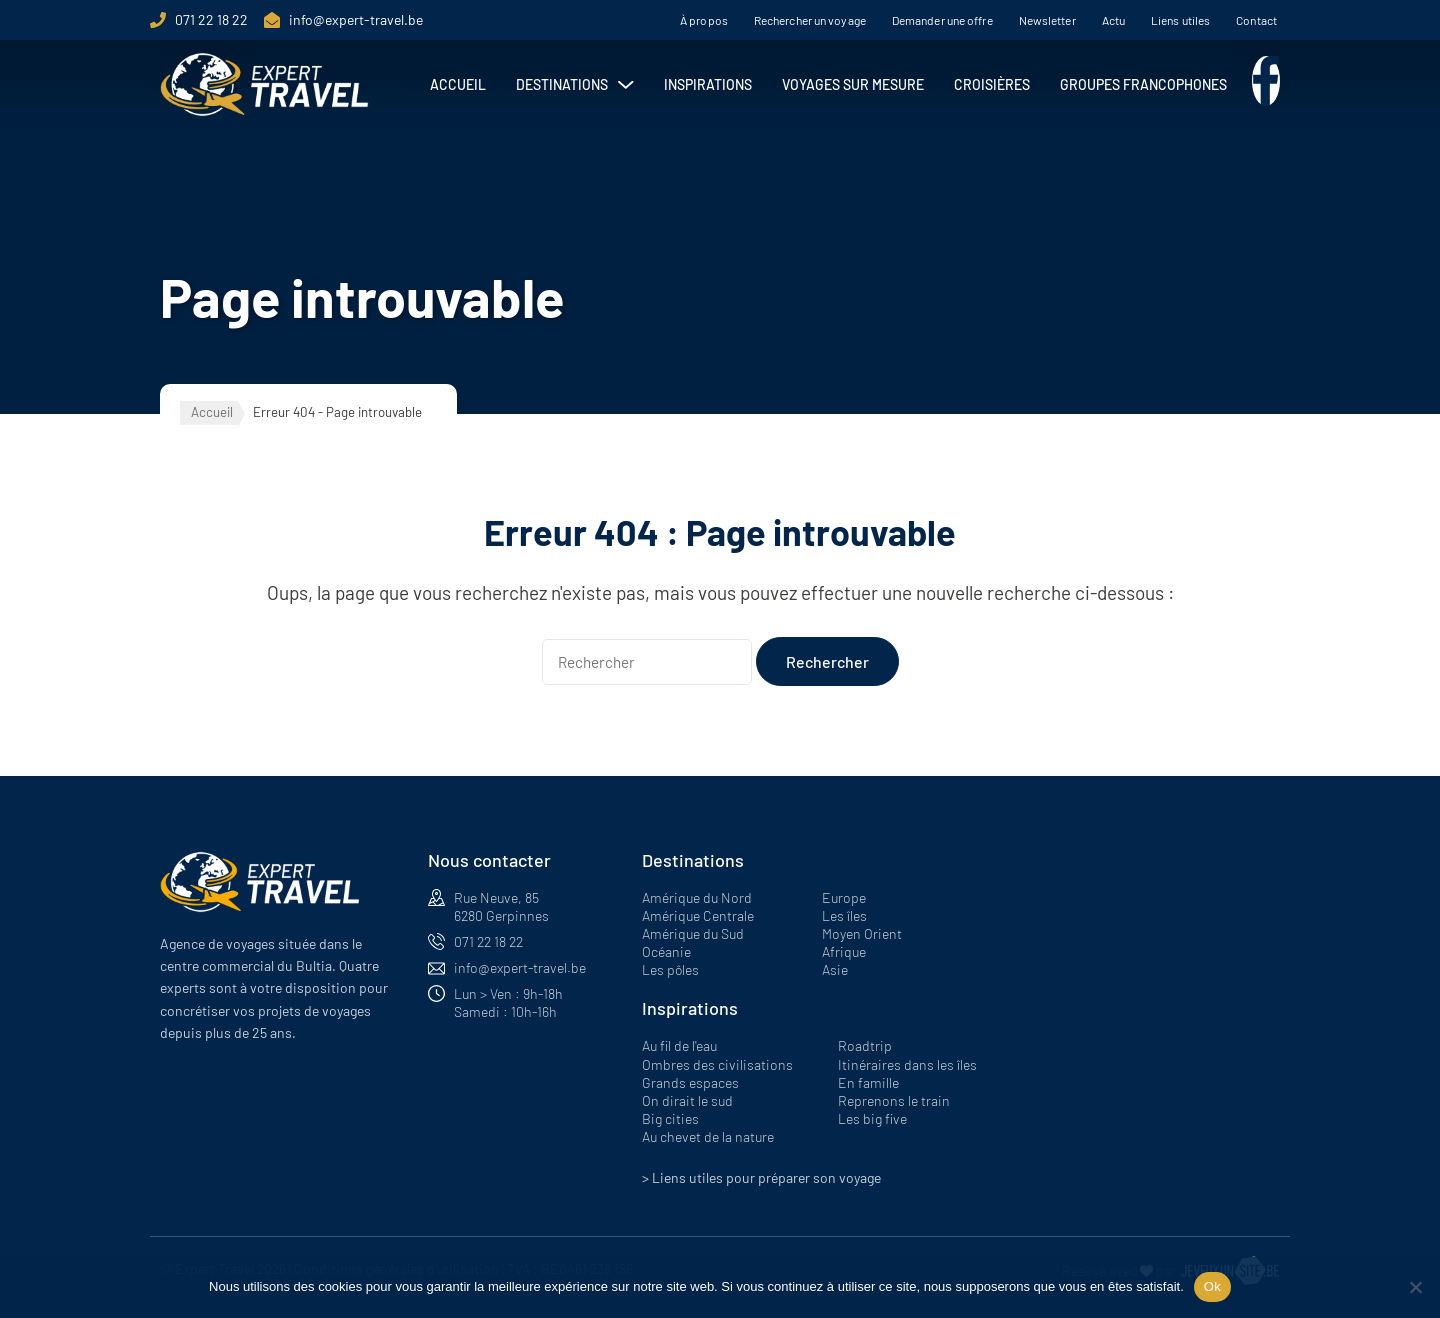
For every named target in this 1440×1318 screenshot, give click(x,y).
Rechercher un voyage (810, 20)
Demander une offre (942, 20)
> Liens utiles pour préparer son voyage (761, 1177)
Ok (1212, 1286)
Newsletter (1047, 20)
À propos (704, 20)
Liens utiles (1180, 20)
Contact (1256, 20)
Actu (1113, 20)
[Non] (1415, 1287)
